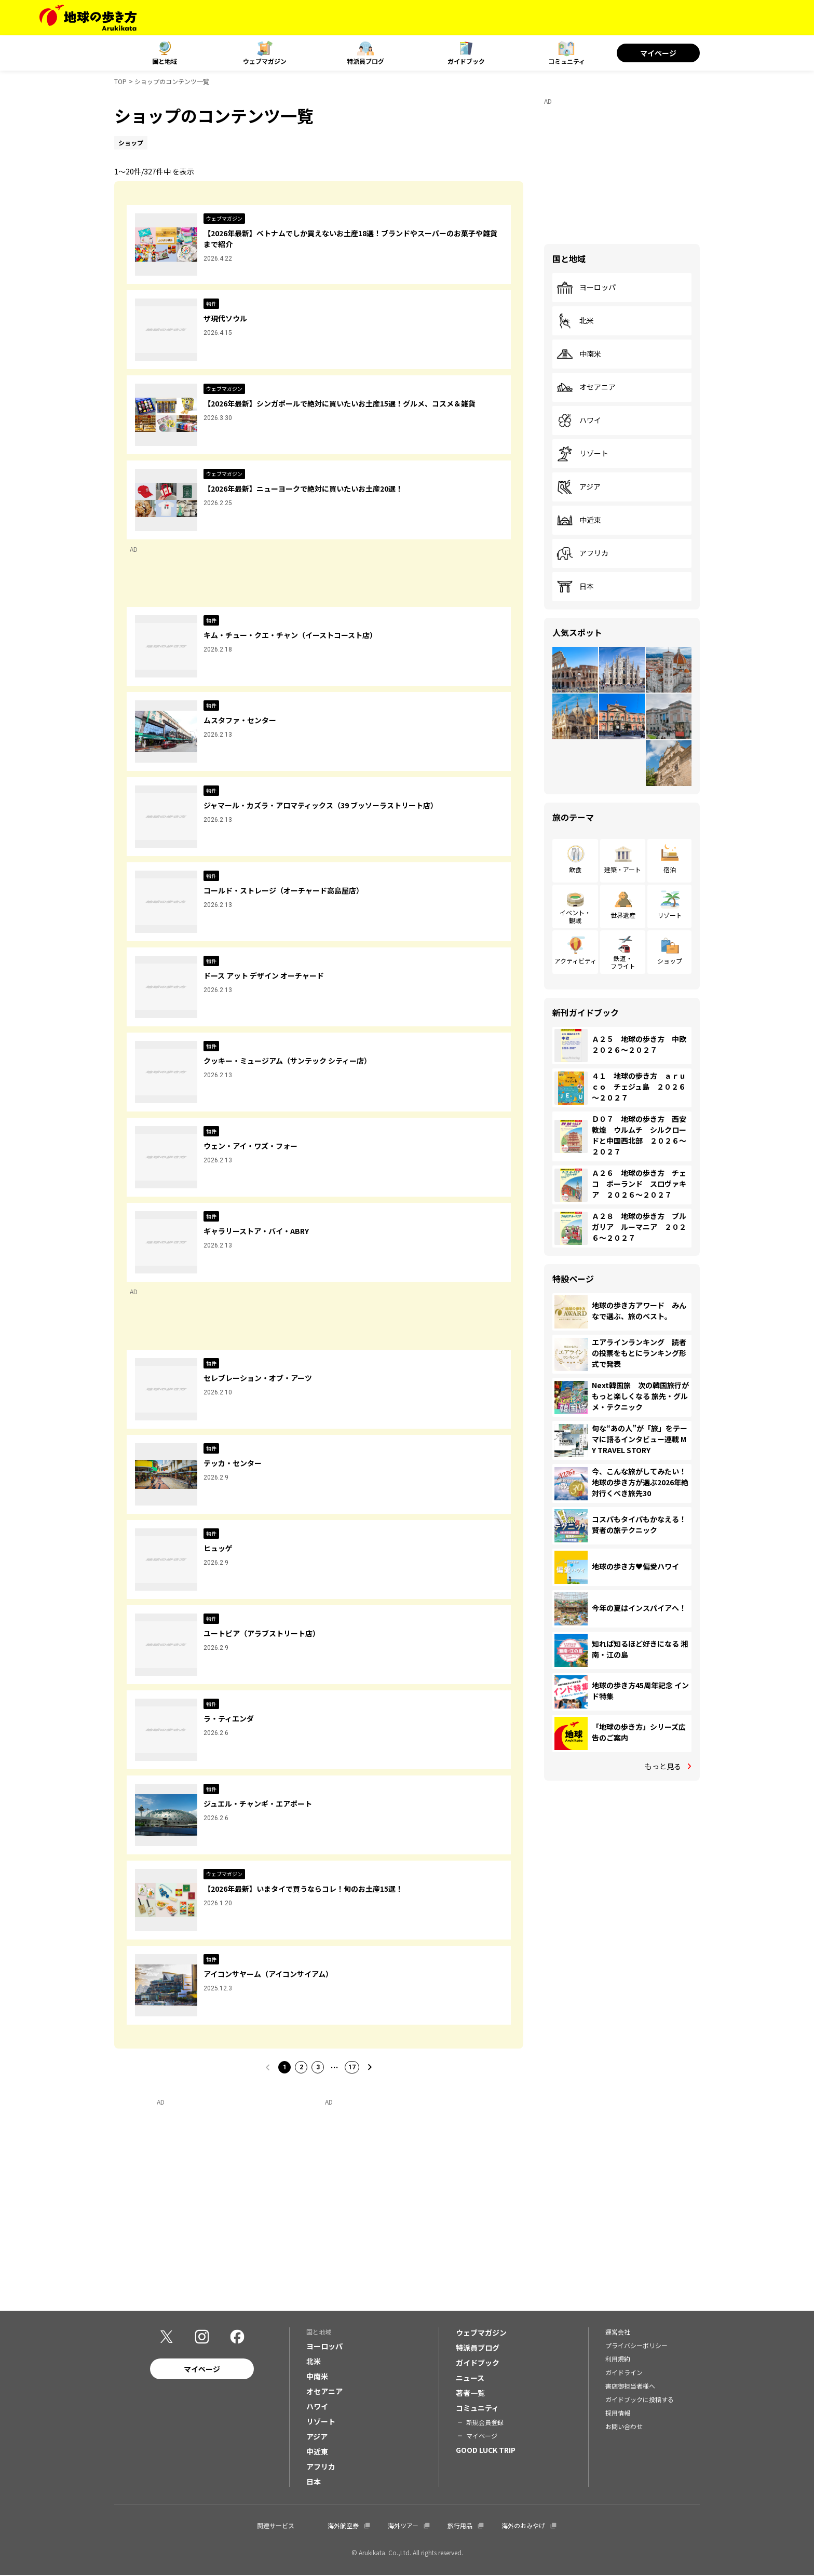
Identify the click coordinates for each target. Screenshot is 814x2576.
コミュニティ (566, 61)
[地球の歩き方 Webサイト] (88, 18)
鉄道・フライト (622, 962)
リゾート (582, 453)
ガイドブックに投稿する (639, 2399)
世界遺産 (622, 915)
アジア (579, 487)
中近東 (579, 520)
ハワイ (579, 420)
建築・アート (622, 869)
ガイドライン (624, 2372)
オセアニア (586, 387)
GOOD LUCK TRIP (485, 2450)
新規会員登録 (485, 2422)
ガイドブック (466, 61)
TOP (120, 81)
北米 (575, 321)
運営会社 (617, 2332)
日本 (575, 586)
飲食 (575, 869)
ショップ (669, 960)
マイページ (658, 53)
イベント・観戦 (575, 916)
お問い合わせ (624, 2426)
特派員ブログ (365, 61)
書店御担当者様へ (630, 2386)
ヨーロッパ (586, 287)
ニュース (470, 2378)
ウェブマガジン (265, 61)
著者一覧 (470, 2393)
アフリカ (582, 553)
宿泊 (669, 869)
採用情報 (617, 2413)
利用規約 (617, 2359)
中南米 (579, 354)
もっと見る (663, 1766)
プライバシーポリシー (636, 2345)
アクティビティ (575, 960)
